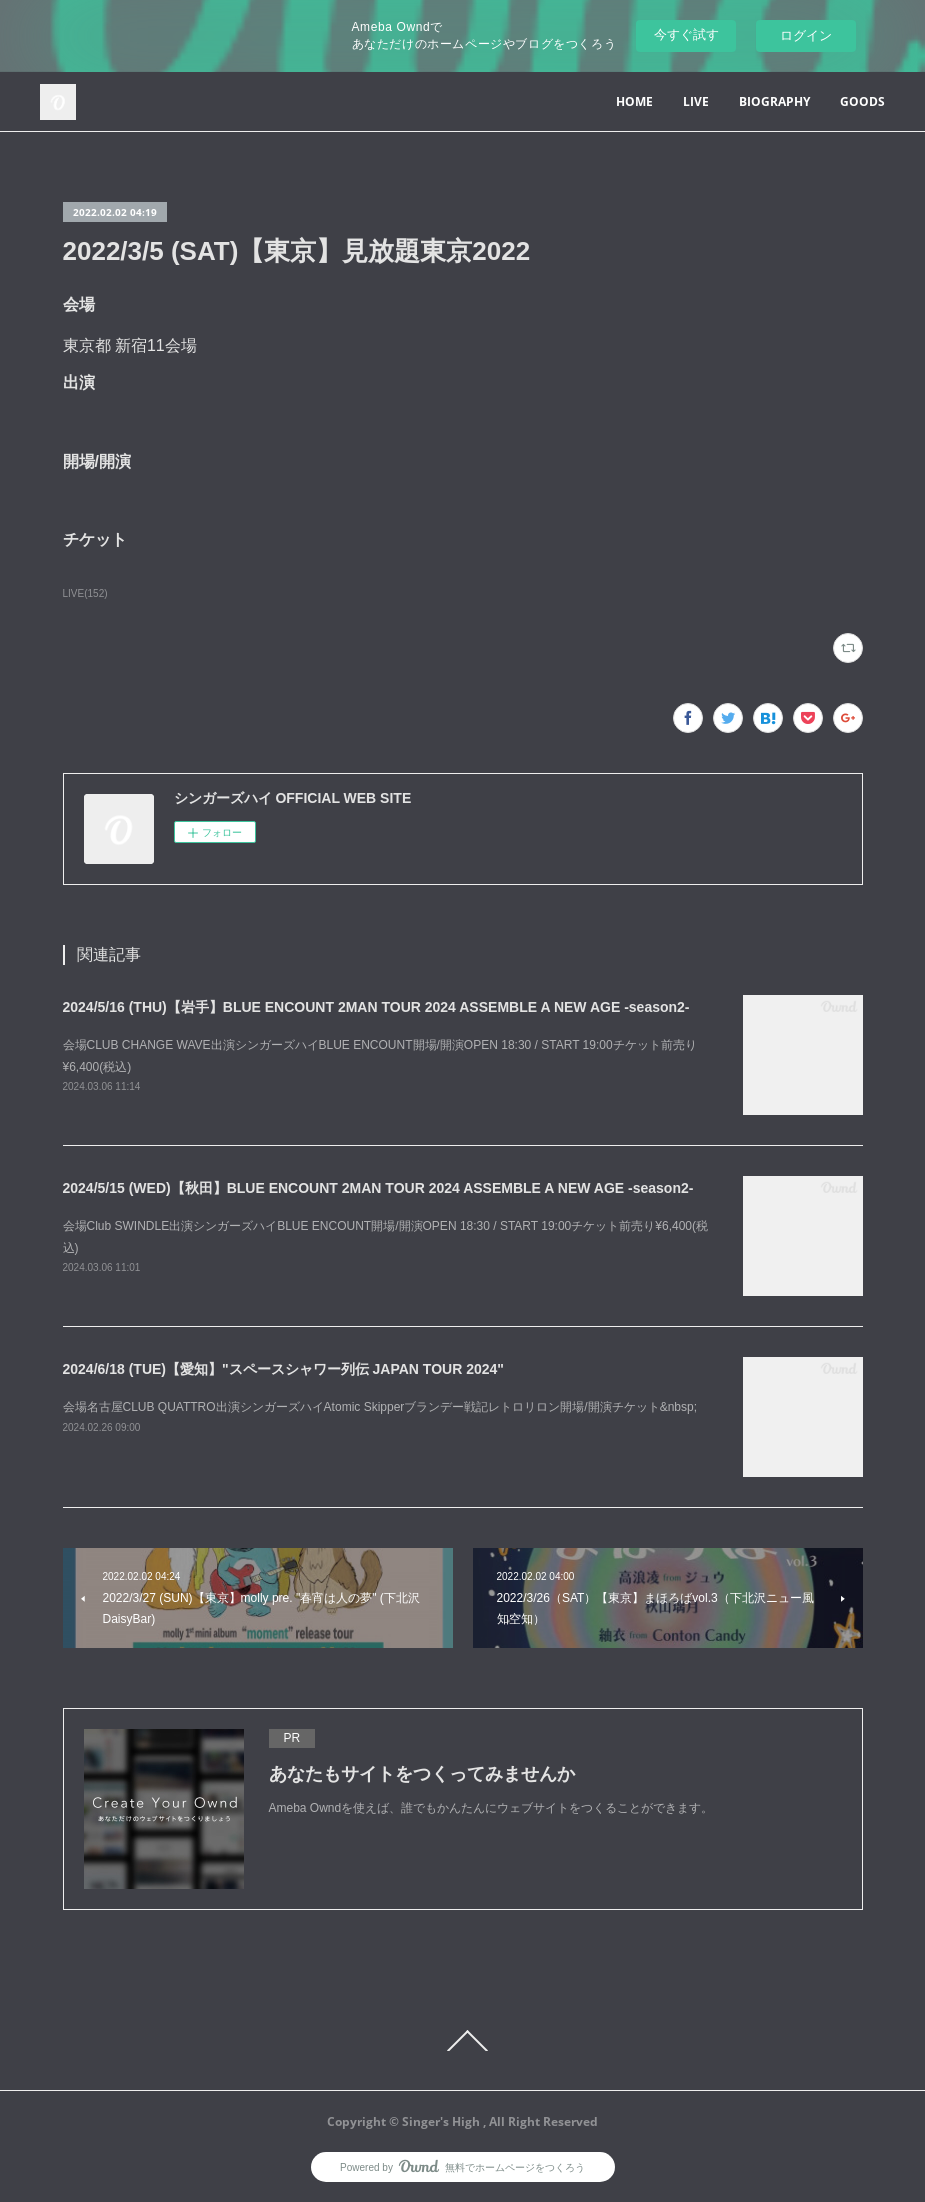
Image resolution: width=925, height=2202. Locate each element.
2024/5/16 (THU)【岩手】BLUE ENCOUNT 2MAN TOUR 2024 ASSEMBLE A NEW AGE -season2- (376, 1007)
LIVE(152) (85, 593)
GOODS (862, 101)
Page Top (462, 2041)
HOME (634, 101)
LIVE (696, 101)
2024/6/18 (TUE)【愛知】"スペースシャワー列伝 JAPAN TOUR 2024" (283, 1369)
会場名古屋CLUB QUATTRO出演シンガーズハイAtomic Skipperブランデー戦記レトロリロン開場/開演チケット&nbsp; (380, 1407)
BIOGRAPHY (774, 101)
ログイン (806, 35)
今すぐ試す (686, 34)
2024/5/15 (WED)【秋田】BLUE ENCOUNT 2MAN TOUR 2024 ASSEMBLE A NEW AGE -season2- (378, 1188)
